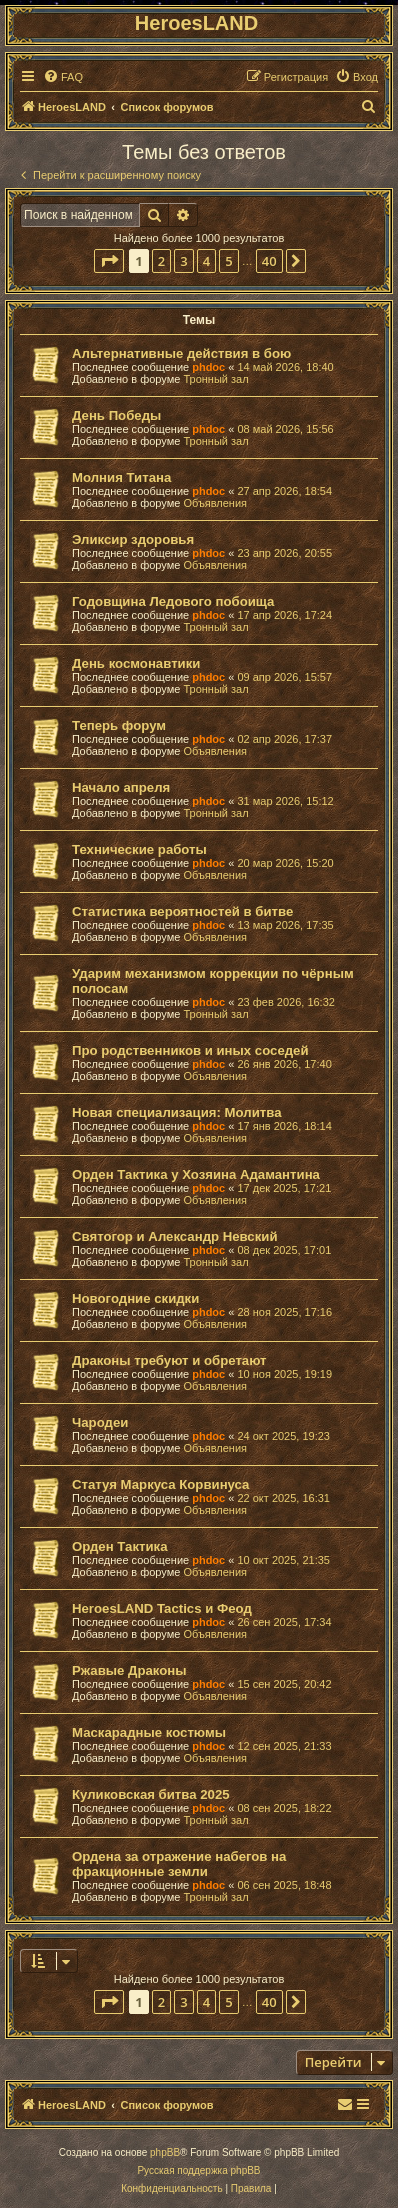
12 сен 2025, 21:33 (284, 1746)
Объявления (215, 503)
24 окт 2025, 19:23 (283, 1436)
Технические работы (139, 849)
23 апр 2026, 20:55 (284, 553)
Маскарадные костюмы (149, 1732)
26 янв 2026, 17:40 (284, 1064)
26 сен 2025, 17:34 (284, 1622)
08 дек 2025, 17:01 (284, 1250)
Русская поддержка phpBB (198, 2170)
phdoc (208, 367)
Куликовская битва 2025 (151, 1794)
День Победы (116, 415)
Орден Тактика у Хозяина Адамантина (196, 1174)
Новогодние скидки (135, 1298)
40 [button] (269, 261)
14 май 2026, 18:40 (285, 367)
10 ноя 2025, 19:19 (284, 1374)
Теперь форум (119, 725)
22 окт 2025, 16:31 (283, 1498)
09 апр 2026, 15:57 (284, 677)
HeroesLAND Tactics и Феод (162, 1608)
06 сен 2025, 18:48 (284, 1885)
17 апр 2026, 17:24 (284, 615)
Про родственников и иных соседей (190, 1050)
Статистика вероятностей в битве (182, 911)
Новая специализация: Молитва (176, 1112)
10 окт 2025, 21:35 (283, 1560)
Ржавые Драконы (129, 1670)
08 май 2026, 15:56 (285, 429)
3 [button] (183, 261)
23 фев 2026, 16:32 (285, 1002)
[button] (109, 261)
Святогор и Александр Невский (175, 1236)
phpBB (165, 2152)
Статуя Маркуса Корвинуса (160, 1484)
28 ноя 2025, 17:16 (284, 1312)
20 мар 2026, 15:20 (285, 863)
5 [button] (228, 261)
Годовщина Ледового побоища (173, 601)
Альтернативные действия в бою (181, 353)
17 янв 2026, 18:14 (284, 1126)
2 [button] (161, 261)
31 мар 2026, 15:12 (285, 801)
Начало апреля (121, 787)
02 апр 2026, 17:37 (284, 739)
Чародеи (100, 1422)
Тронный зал (215, 379)
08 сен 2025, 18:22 (284, 1808)
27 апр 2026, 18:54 (284, 491)
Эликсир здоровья (133, 539)
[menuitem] (63, 77)
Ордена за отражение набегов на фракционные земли (179, 1864)
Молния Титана (121, 477)
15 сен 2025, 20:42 (284, 1684)
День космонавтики (136, 663)
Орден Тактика (119, 1546)
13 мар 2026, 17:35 (285, 925)
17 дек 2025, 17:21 (284, 1188)
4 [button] (206, 261)
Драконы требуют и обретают (169, 1360)
